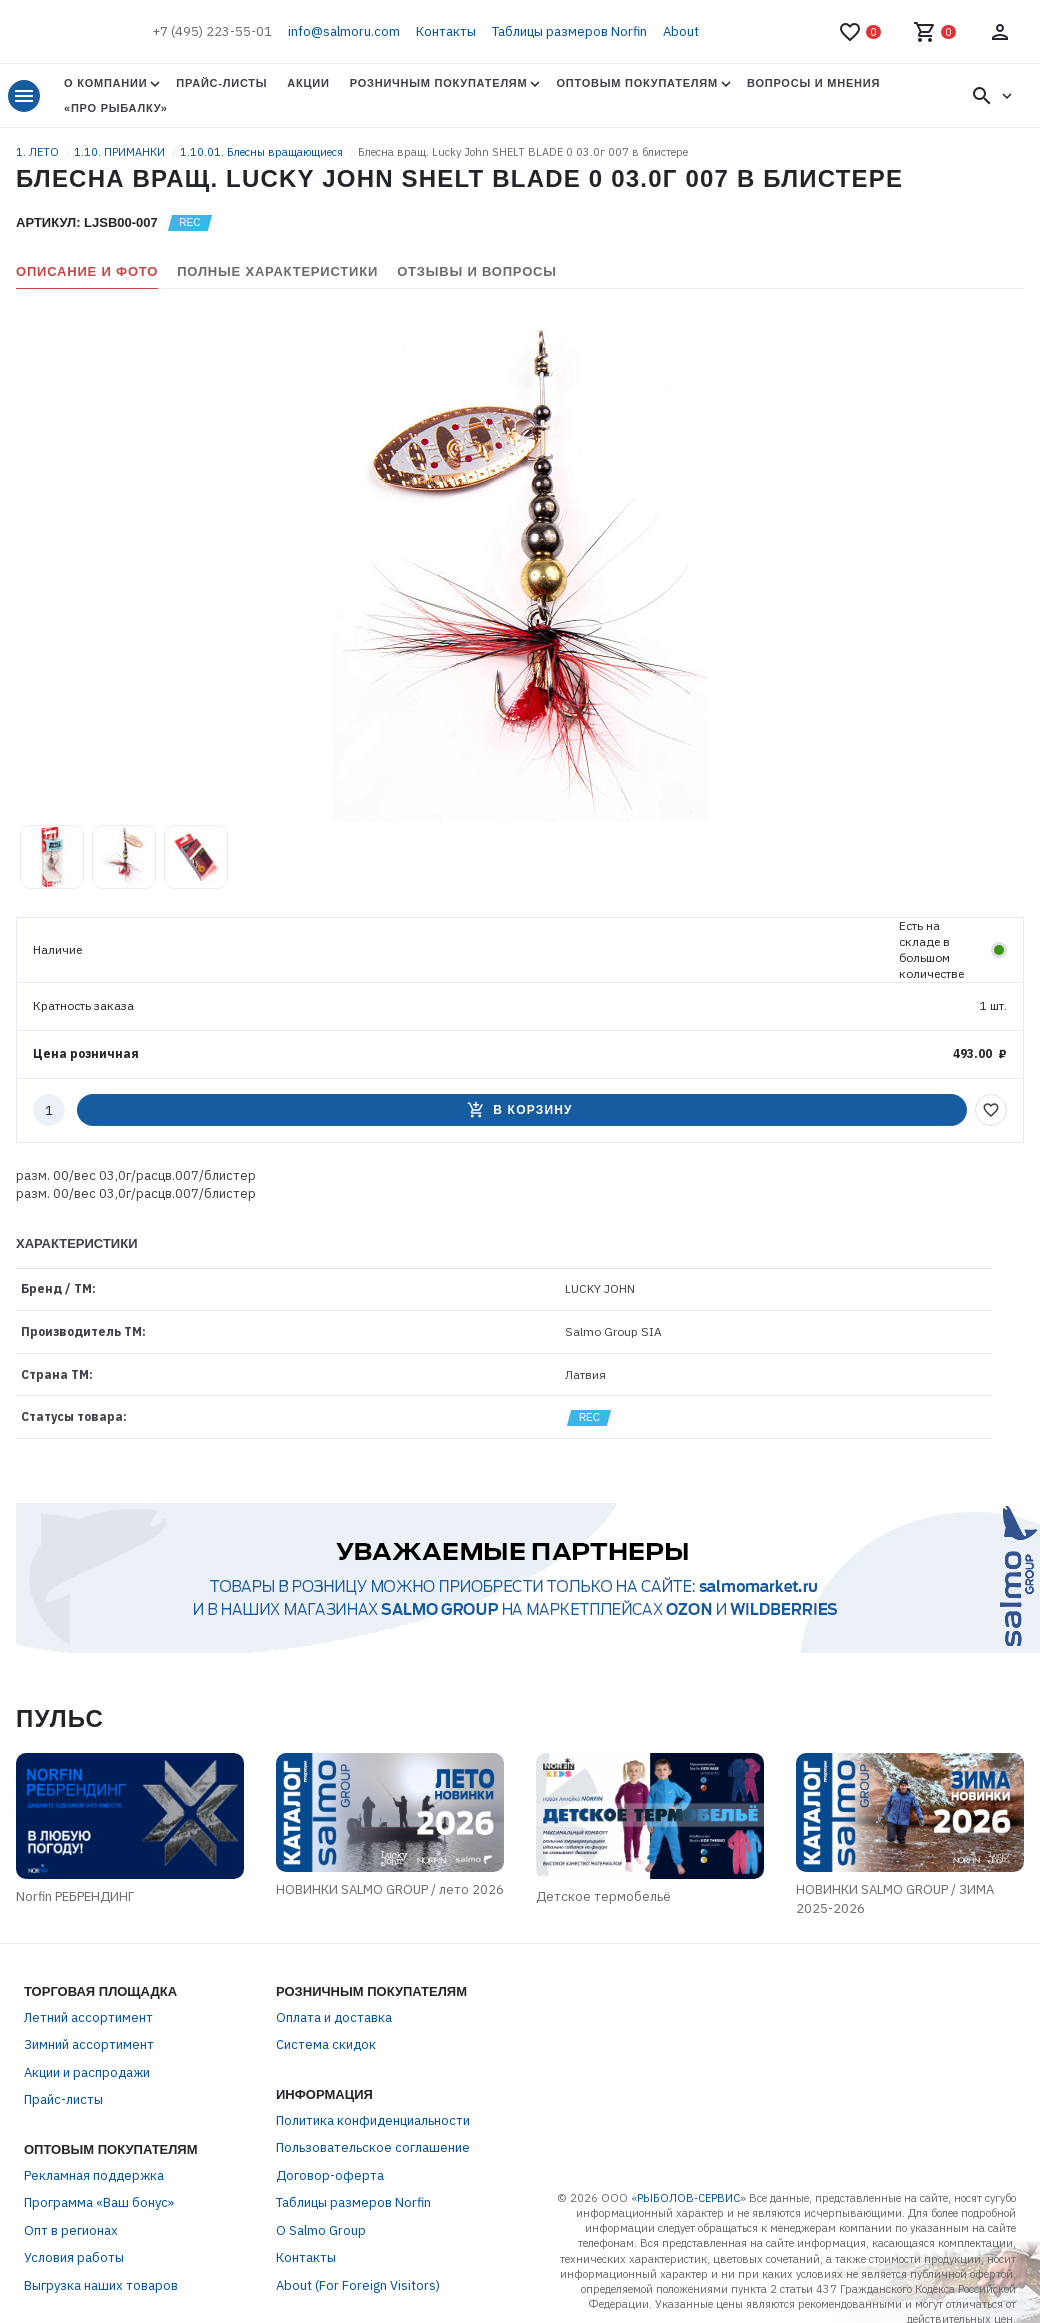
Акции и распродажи (87, 2072)
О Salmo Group (321, 2230)
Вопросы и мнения (813, 83)
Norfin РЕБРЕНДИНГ (75, 1896)
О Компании (105, 83)
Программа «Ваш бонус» (99, 2202)
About (681, 31)
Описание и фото (87, 271)
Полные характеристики (277, 271)
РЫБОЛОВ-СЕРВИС (688, 2198)
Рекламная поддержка (94, 2175)
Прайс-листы (221, 83)
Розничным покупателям (439, 83)
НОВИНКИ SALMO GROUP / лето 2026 (390, 1889)
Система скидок (326, 2044)
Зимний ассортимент (89, 2044)
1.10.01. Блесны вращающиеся (263, 152)
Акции (308, 83)
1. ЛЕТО (39, 152)
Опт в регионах (71, 2230)
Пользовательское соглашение (373, 2147)
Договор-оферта (330, 2175)
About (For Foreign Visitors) (358, 2285)
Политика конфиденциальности (373, 2120)
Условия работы (74, 2257)
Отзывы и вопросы (477, 271)
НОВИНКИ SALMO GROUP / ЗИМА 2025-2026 (895, 1899)
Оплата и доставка (334, 2017)
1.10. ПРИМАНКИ (121, 152)
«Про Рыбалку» (116, 108)
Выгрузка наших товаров (101, 2285)
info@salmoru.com (344, 31)
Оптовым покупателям (636, 83)
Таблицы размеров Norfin (569, 31)
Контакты (446, 31)
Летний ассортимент (88, 2017)
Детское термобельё (603, 1896)
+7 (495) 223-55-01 (212, 31)
